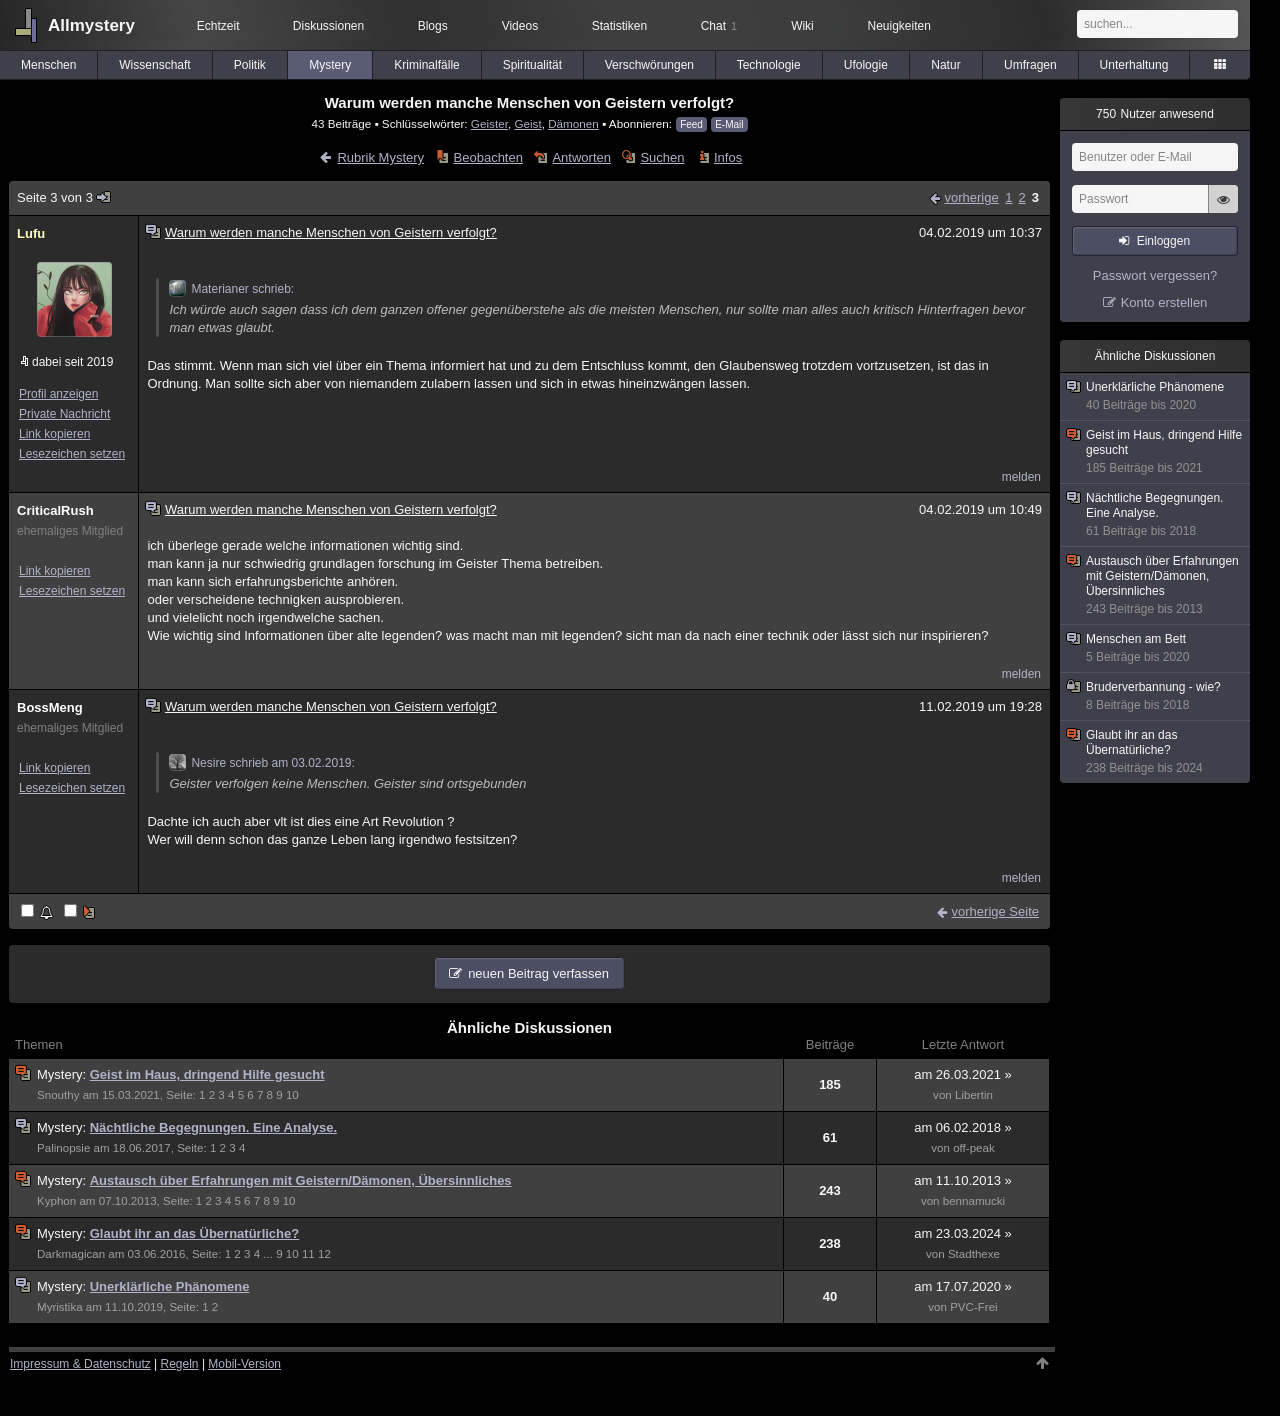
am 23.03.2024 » (963, 1233)
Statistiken (619, 26)
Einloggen (1163, 241)
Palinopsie (63, 1148)
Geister (489, 123)
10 (292, 1095)
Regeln (180, 1364)
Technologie (769, 65)
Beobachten (488, 157)
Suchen (662, 157)
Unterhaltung (1134, 65)
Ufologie (866, 65)
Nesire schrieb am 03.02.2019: (261, 763)
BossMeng (50, 707)
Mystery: (63, 1074)
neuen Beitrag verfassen (538, 973)
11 (308, 1254)
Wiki (802, 26)
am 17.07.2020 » (963, 1286)
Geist (527, 123)
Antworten (581, 157)
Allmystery (91, 25)
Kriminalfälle (426, 65)
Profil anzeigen (58, 394)
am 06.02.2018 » (963, 1127)
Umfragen (1030, 65)
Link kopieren (54, 434)
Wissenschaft (154, 65)
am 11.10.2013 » (963, 1180)
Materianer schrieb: (231, 289)
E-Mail (729, 124)
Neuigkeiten (899, 26)
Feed (691, 124)
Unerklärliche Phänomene (170, 1286)
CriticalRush (55, 510)
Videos (520, 26)
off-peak (974, 1148)
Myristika (60, 1307)
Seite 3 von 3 (64, 197)
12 (324, 1254)
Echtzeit (218, 26)
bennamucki (974, 1201)
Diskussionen (328, 26)
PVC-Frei (974, 1307)
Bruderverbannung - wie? (1156, 696)
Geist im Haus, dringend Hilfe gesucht (207, 1074)
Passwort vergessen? (1155, 275)
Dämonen (573, 123)
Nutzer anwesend (1155, 114)
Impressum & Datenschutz (80, 1364)
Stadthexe (974, 1254)
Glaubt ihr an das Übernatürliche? (194, 1233)
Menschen (48, 65)
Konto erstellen (1164, 302)
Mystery (330, 65)
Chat (719, 26)
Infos (728, 157)
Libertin (974, 1095)
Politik (250, 65)
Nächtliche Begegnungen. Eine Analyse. (213, 1127)
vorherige (971, 197)
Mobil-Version (244, 1364)
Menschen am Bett (1156, 648)
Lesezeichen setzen (72, 454)
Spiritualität (532, 65)
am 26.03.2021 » (963, 1074)
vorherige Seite (995, 911)
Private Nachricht (64, 414)
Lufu (31, 233)
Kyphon (56, 1201)
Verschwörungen (649, 65)
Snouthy (58, 1095)
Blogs (433, 26)
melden (1021, 477)
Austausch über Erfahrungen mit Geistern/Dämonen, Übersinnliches (301, 1180)
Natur (945, 65)
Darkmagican (71, 1254)
